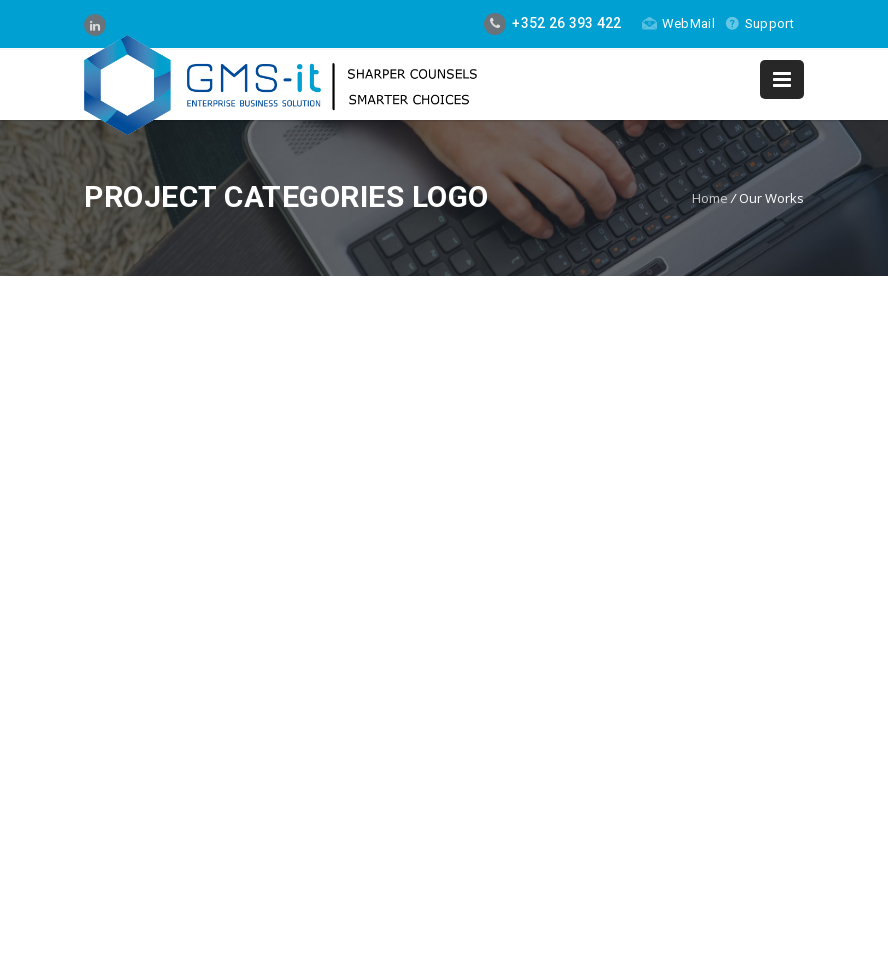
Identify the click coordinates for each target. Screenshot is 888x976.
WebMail (678, 23)
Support (759, 23)
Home (710, 198)
